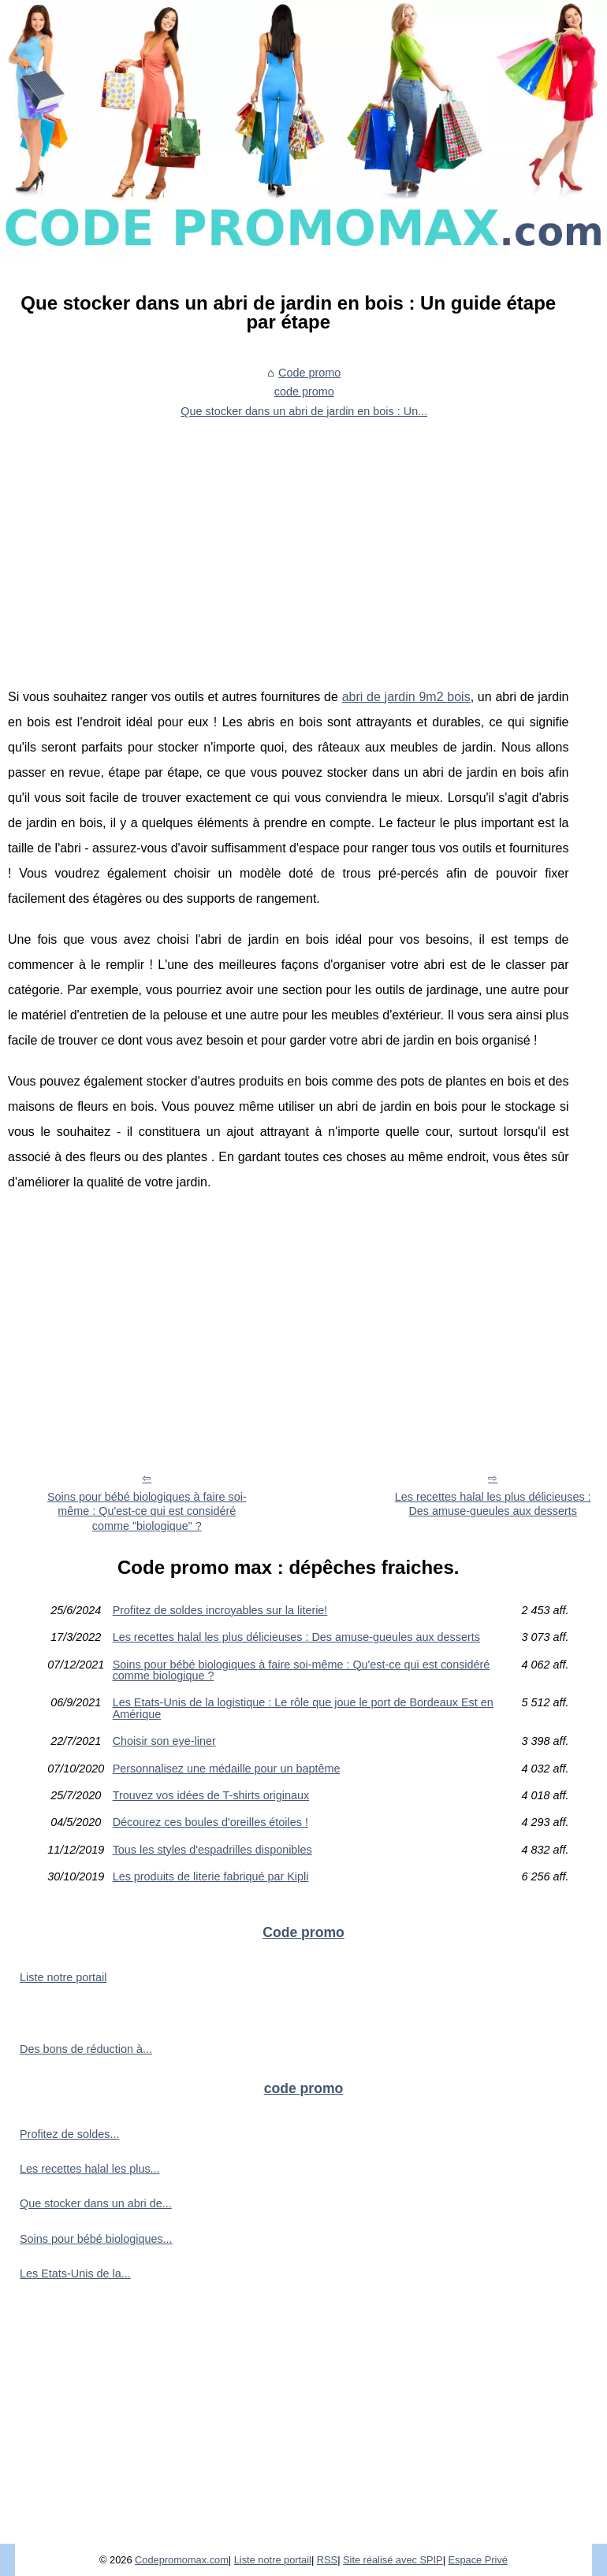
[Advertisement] (288, 542)
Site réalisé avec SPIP (393, 2560)
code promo (304, 391)
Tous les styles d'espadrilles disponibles (212, 1849)
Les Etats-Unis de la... (75, 2273)
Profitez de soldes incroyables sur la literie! (220, 1610)
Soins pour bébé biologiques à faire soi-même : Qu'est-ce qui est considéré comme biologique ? (301, 1670)
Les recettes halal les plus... (90, 2168)
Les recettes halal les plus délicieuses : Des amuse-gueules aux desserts (296, 1636)
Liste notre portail (63, 1977)
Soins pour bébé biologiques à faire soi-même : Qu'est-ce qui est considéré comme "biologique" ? (147, 1511)
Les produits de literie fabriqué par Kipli (211, 1876)
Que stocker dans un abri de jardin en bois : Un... (304, 411)
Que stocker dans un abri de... (96, 2203)
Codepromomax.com (182, 2560)
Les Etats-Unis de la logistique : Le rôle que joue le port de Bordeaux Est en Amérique (303, 1708)
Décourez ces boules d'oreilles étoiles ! (210, 1822)
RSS (327, 2560)
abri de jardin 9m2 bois (406, 696)
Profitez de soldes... (69, 2134)
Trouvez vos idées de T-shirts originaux (211, 1795)
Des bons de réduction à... (86, 2049)
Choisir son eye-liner (164, 1740)
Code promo (309, 372)
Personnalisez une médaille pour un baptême (227, 1768)
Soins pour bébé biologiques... (96, 2239)
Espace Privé (478, 2560)
